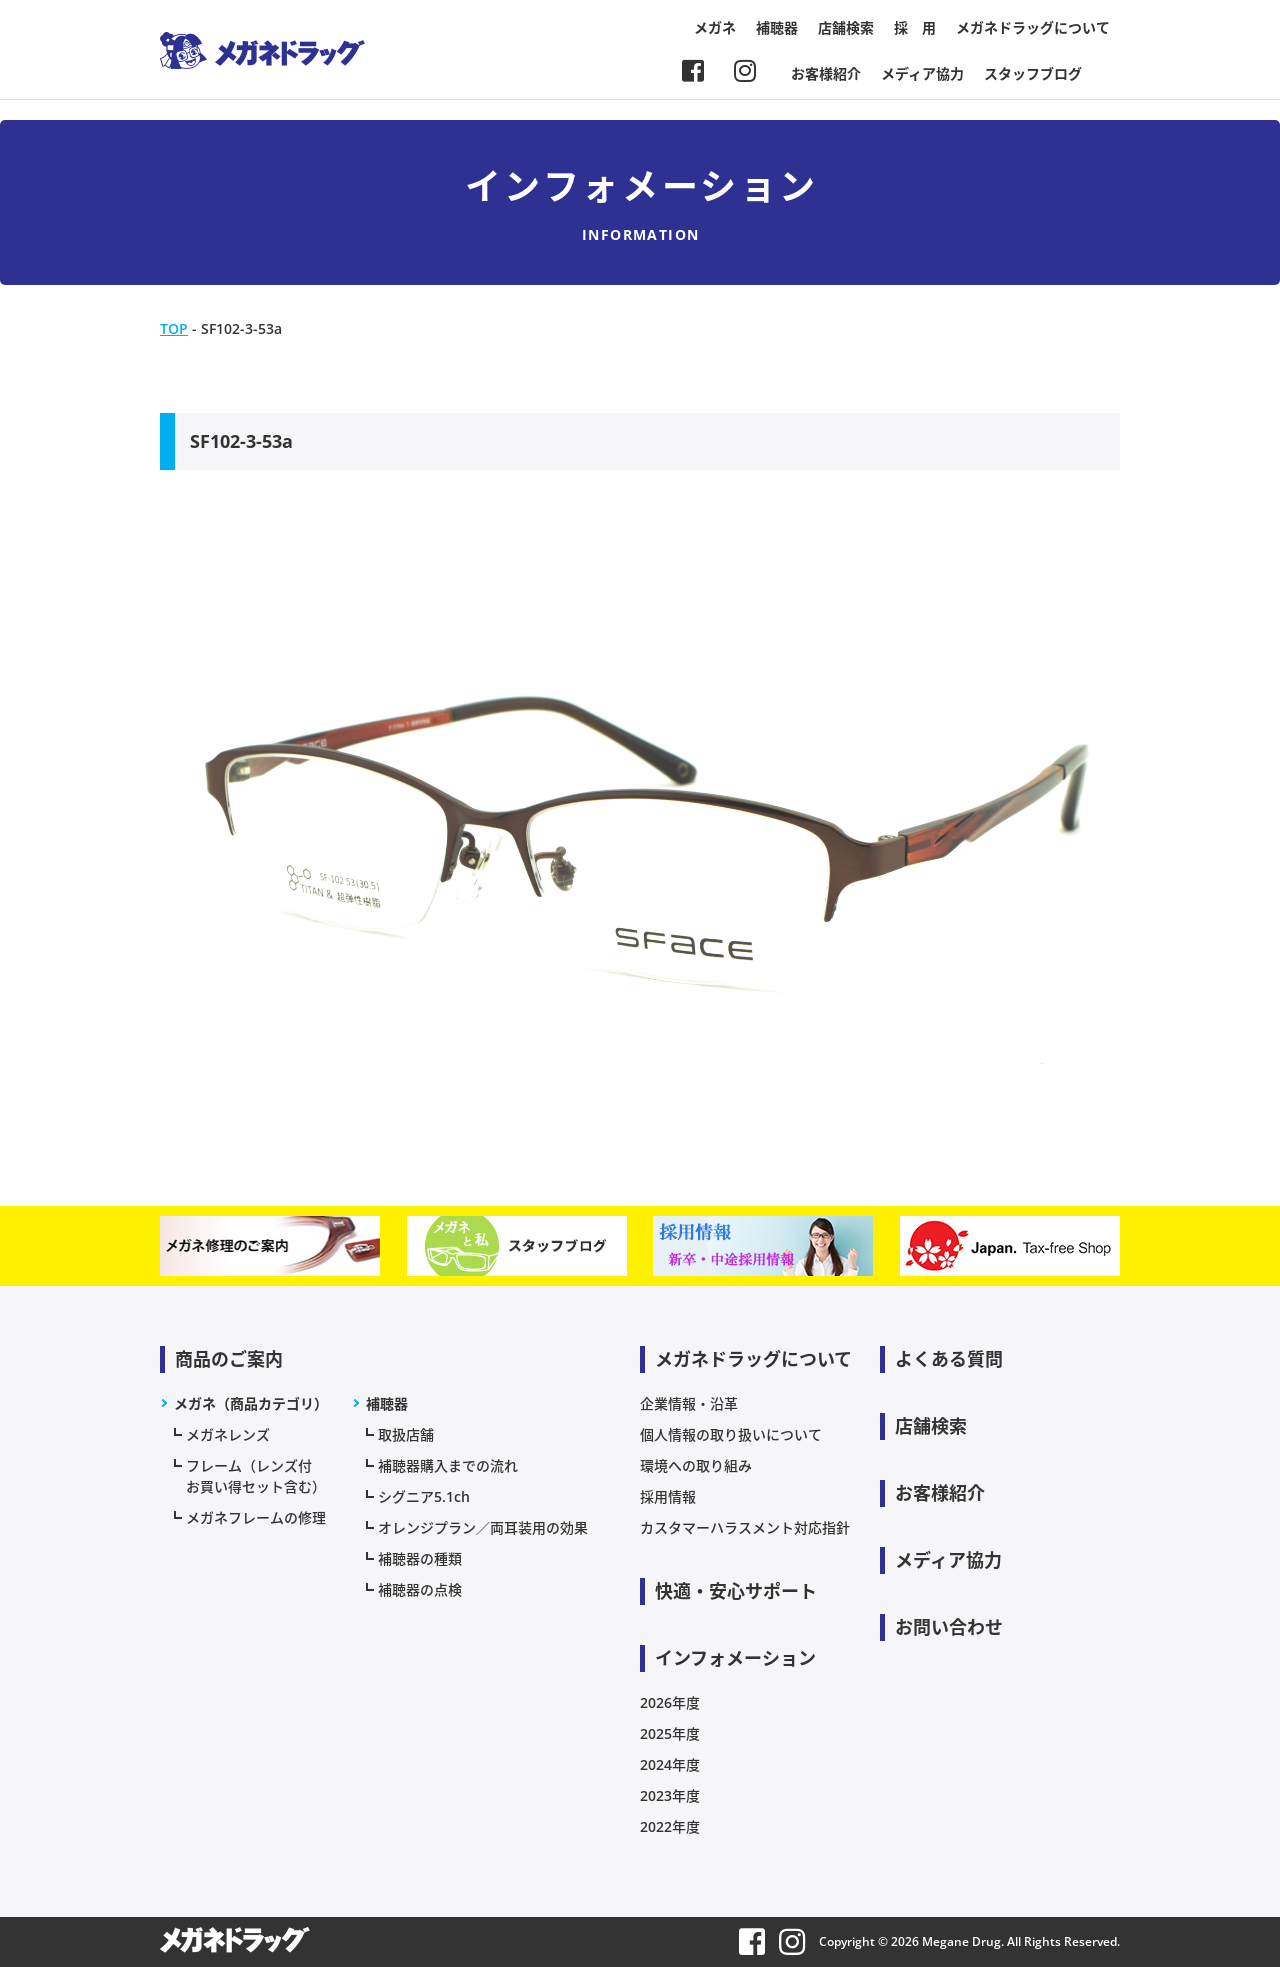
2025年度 (670, 1733)
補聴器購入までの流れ (448, 1465)
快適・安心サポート (736, 1591)
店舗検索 (846, 27)
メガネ (715, 27)
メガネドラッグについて (1033, 27)
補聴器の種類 (420, 1558)
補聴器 (777, 27)
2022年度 (670, 1826)
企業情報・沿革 (689, 1403)
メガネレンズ (228, 1434)
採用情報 (668, 1496)
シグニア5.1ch (424, 1496)
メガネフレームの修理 (256, 1517)
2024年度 (670, 1764)
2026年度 (670, 1702)
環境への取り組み (696, 1465)
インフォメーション (735, 1658)
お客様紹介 (826, 73)
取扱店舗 (406, 1434)
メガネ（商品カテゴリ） (251, 1403)
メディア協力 (922, 73)
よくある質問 (949, 1359)
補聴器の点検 (420, 1589)
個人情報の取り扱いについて (731, 1434)
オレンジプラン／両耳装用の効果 (483, 1527)
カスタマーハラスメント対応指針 (745, 1527)
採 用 (915, 27)
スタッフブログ (1033, 73)
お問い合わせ (949, 1627)
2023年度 (670, 1795)
